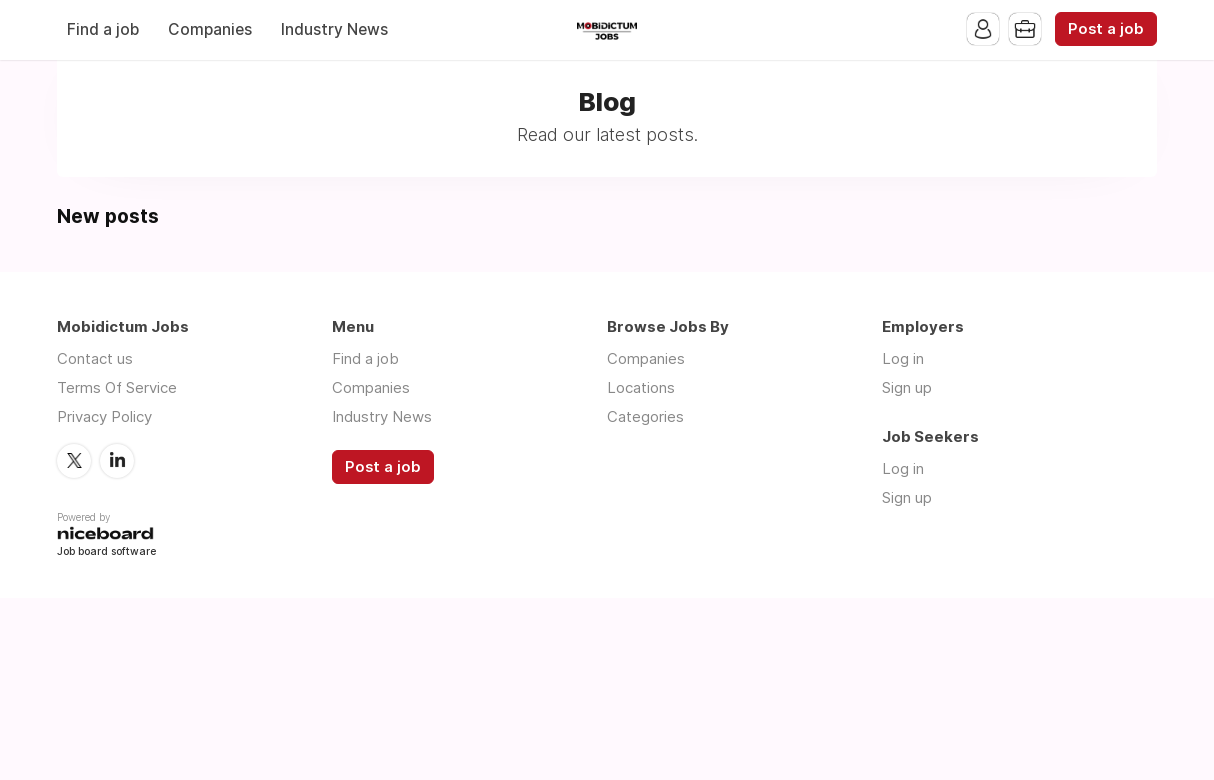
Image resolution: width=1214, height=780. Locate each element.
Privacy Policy (104, 416)
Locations (641, 387)
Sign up (907, 387)
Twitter (74, 461)
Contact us (95, 358)
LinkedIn (117, 461)
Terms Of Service (117, 387)
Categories (645, 416)
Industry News (334, 29)
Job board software (106, 552)
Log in (903, 358)
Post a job (1106, 29)
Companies (210, 29)
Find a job (103, 29)
